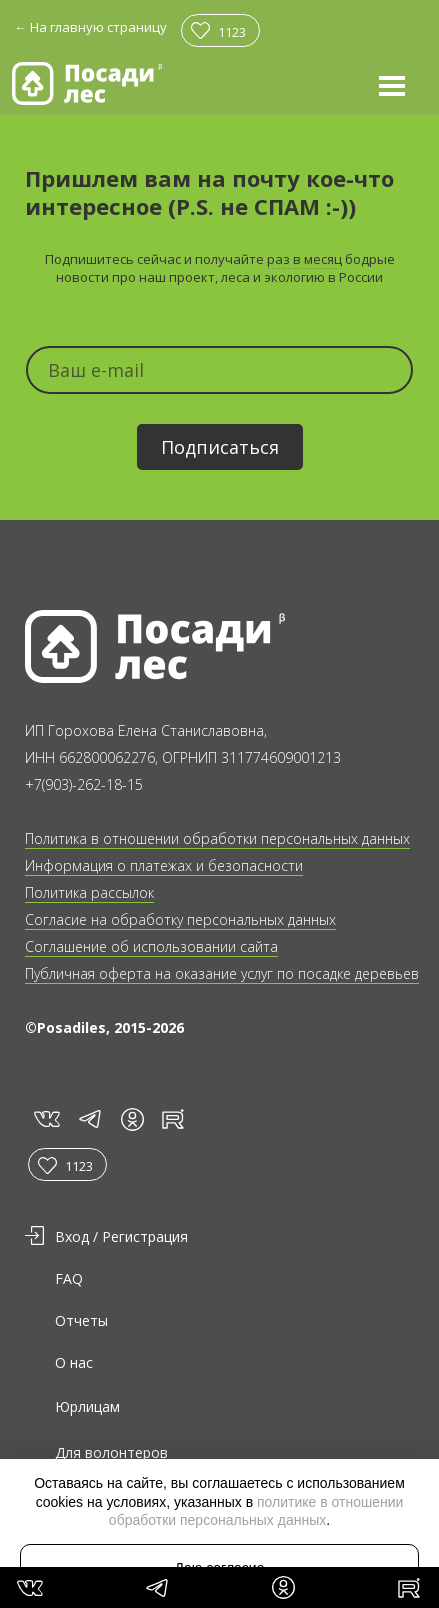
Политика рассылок (89, 892)
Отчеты (81, 1320)
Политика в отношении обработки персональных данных (217, 838)
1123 (232, 32)
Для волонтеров (111, 1452)
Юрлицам (87, 1406)
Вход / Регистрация (121, 1236)
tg (89, 1118)
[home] (87, 83)
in (132, 1119)
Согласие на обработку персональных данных (180, 919)
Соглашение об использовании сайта (151, 946)
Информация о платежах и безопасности (164, 865)
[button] (392, 85)
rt (169, 1118)
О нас (74, 1362)
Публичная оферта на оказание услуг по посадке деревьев (222, 973)
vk (45, 1118)
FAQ (69, 1278)
